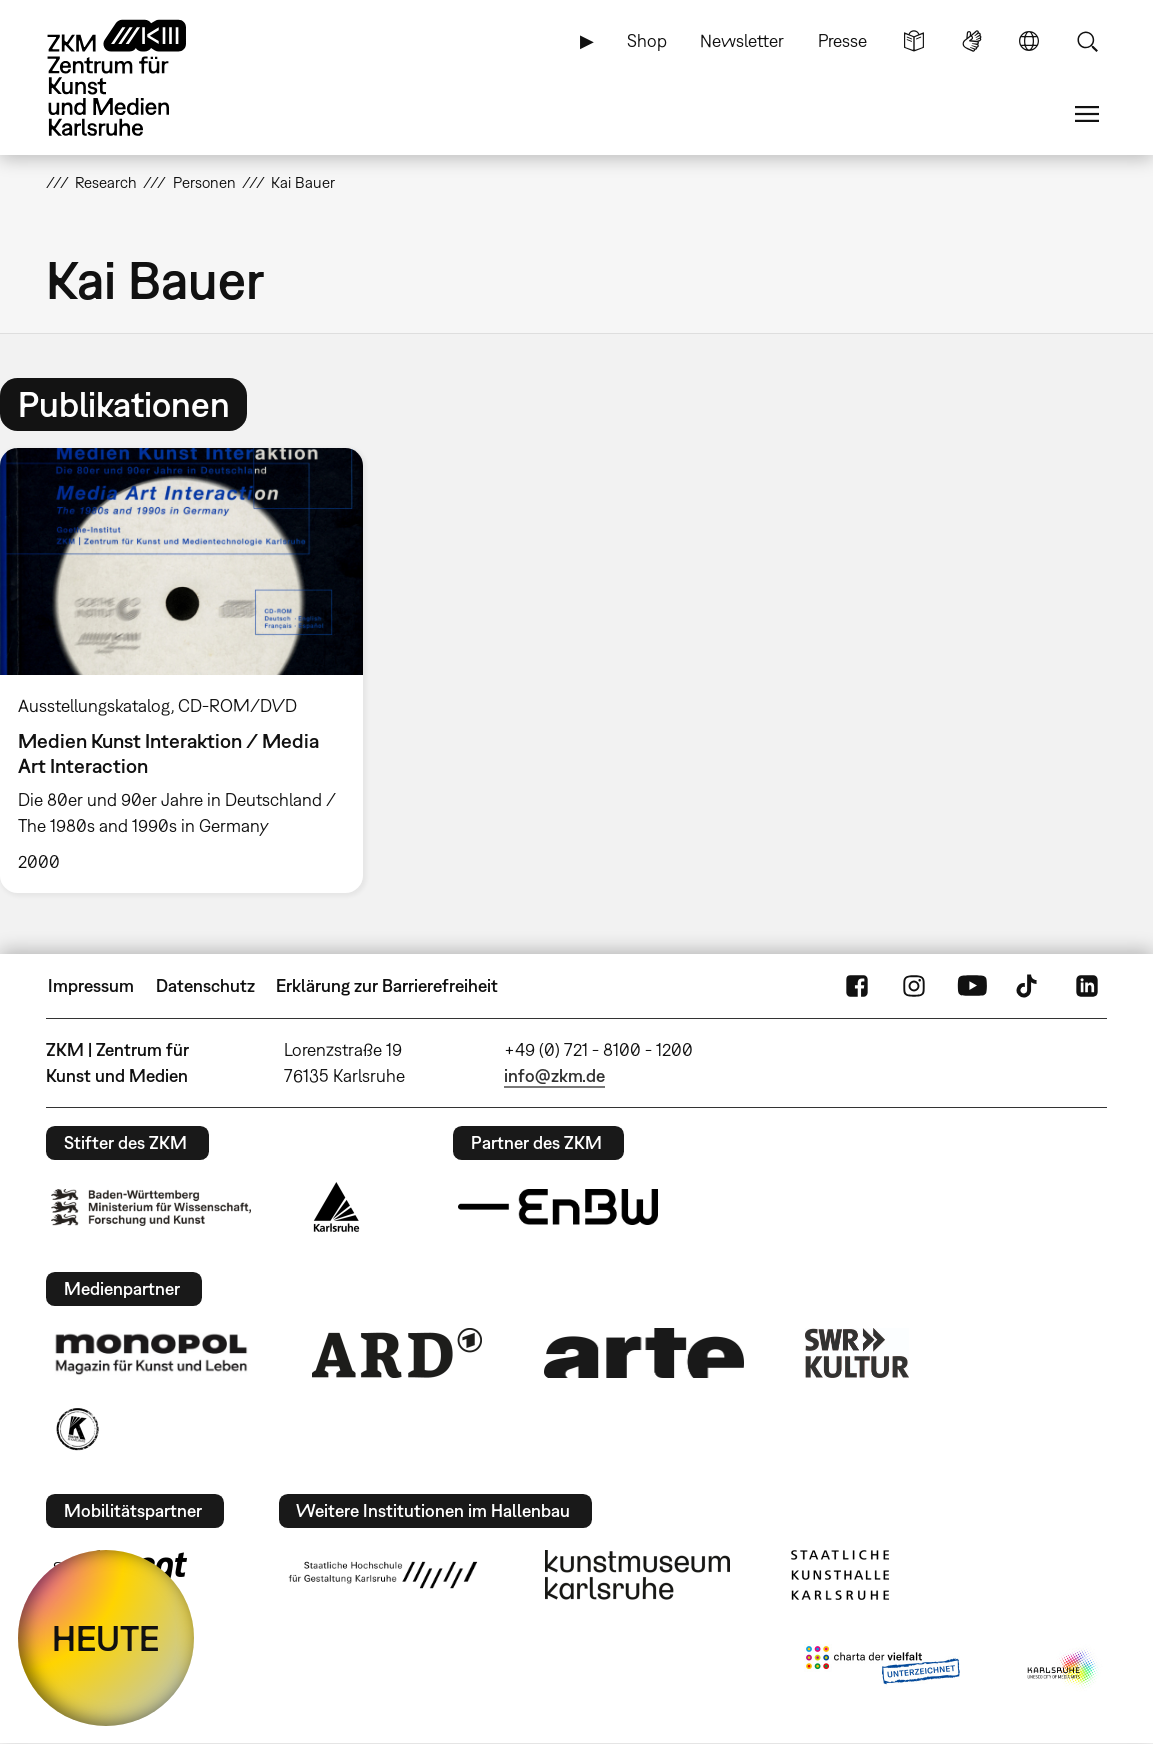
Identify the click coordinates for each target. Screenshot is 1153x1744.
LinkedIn (1087, 986)
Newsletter (742, 40)
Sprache (1029, 41)
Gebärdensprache (972, 41)
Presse (842, 40)
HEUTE (106, 1638)
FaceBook (857, 986)
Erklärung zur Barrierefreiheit (387, 985)
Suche (1087, 41)
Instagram (914, 986)
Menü (1087, 114)
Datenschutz (205, 985)
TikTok (1029, 986)
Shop (647, 40)
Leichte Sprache (914, 41)
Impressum (91, 985)
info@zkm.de (554, 1075)
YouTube (972, 986)
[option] (190, 670)
